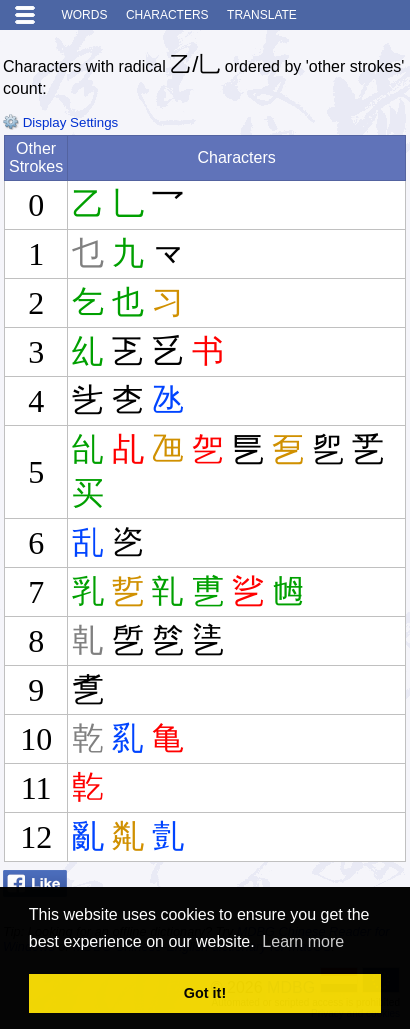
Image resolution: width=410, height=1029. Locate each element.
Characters (167, 15)
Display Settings (60, 122)
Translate (262, 15)
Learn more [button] (303, 941)
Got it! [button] (205, 993)
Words (84, 15)
